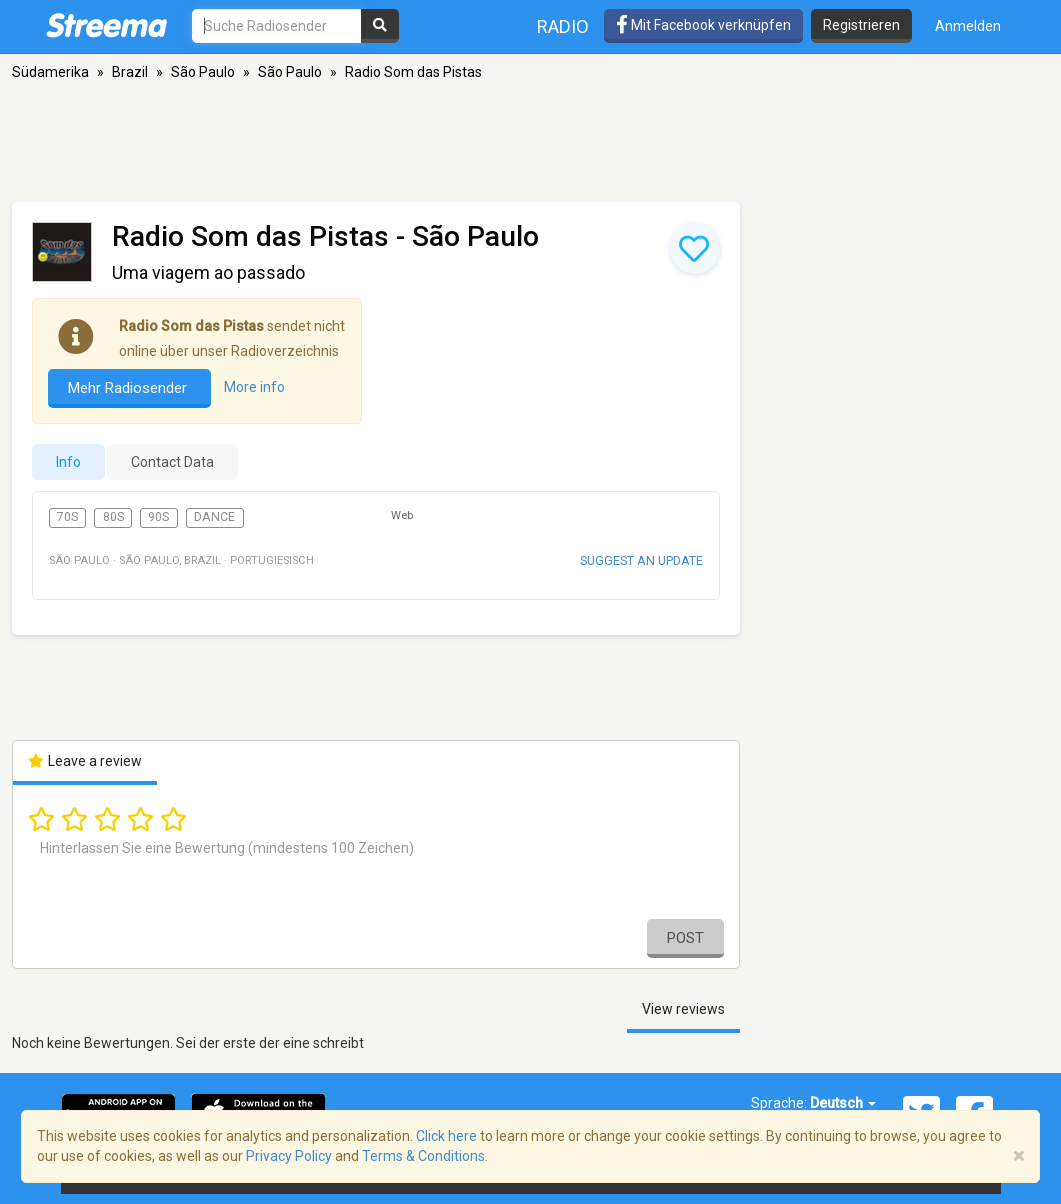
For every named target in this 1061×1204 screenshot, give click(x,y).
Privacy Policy (289, 1156)
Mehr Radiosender (129, 388)
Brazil (130, 72)
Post (685, 938)
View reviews (683, 1009)
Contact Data (172, 462)
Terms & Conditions (423, 1156)
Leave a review (85, 761)
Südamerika (50, 72)
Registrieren (861, 25)
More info (254, 387)
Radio (563, 26)
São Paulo (203, 72)
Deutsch (843, 1103)
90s (158, 517)
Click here (446, 1136)
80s (113, 517)
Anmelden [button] (968, 26)
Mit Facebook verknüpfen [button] (703, 25)
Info (68, 462)
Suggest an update (641, 560)
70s (67, 517)
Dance (214, 517)
